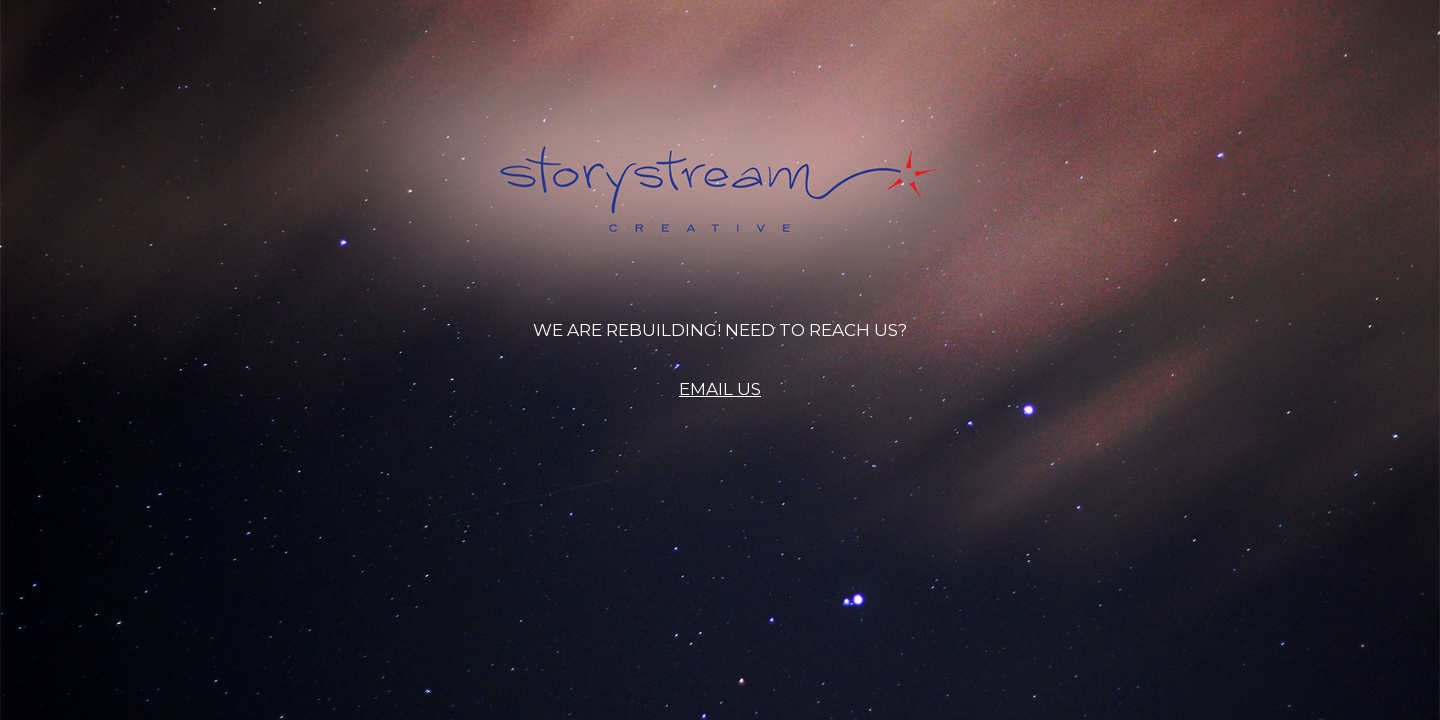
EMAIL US (720, 389)
